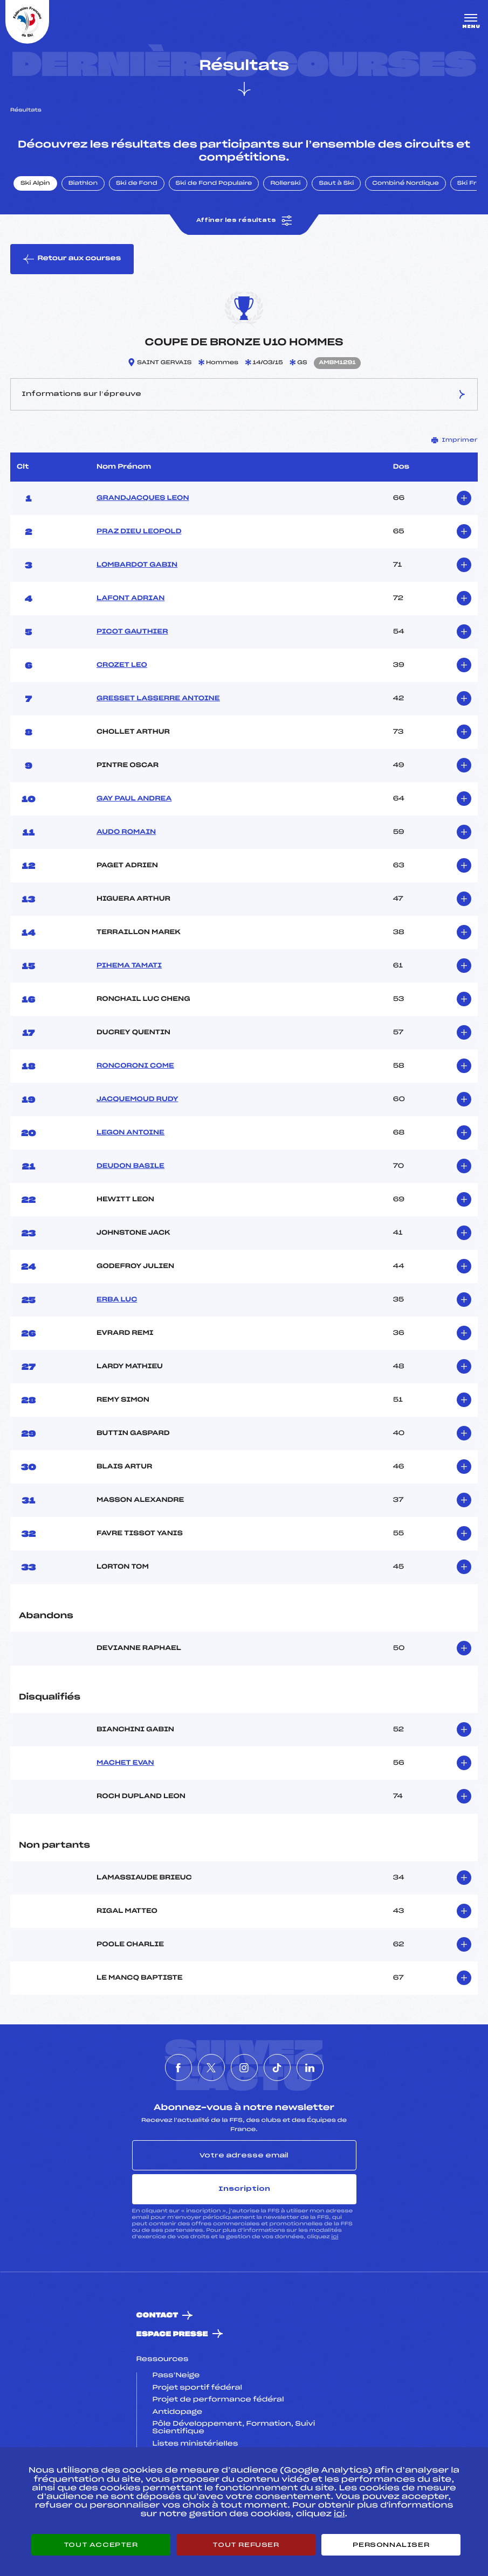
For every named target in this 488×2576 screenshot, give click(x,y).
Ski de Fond (136, 183)
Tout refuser (245, 2545)
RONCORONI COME (135, 1066)
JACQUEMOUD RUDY (137, 1099)
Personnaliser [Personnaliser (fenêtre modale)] (391, 2545)
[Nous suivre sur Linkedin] (310, 2067)
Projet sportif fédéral (197, 2388)
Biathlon (83, 183)
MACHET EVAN (125, 1763)
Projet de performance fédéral (218, 2400)
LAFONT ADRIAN (130, 598)
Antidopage (177, 2412)
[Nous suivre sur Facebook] (178, 2067)
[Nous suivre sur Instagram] (244, 2067)
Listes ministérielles (195, 2444)
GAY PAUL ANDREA (134, 799)
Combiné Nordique (405, 183)
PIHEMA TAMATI (129, 966)
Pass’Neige (176, 2375)
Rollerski (285, 183)
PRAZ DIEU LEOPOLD (139, 531)
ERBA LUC (117, 1300)
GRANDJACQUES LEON (143, 498)
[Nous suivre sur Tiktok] (277, 2067)
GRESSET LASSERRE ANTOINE (158, 698)
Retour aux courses (72, 259)
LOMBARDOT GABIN (137, 565)
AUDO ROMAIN (126, 832)
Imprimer (454, 440)
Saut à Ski (336, 183)
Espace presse (172, 2334)
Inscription (244, 2188)
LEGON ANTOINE (130, 1133)
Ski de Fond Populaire (214, 183)
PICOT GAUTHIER (132, 632)
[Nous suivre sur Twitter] (211, 2067)
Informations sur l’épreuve (244, 394)
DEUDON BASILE (130, 1166)
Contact (157, 2315)
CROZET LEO (122, 665)
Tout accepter (101, 2545)
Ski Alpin (35, 183)
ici (334, 2236)
